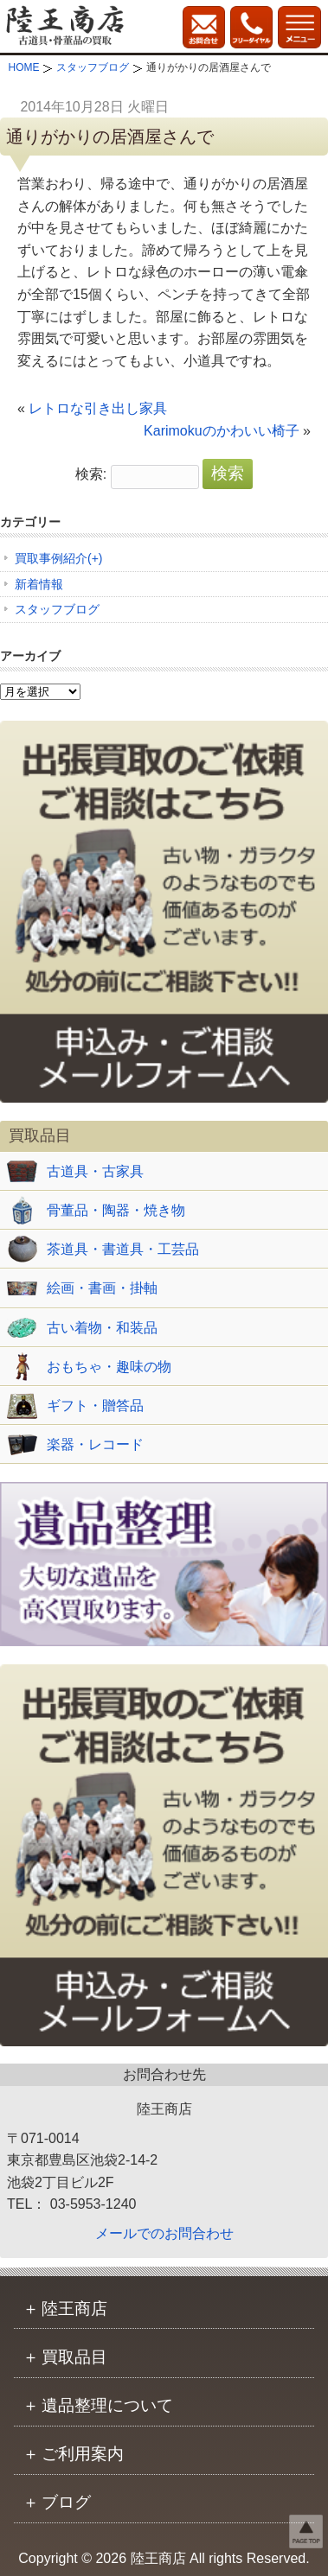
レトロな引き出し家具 (98, 408)
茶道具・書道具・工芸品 (123, 1249)
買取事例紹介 (51, 558)
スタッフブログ (57, 609)
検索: (90, 474)
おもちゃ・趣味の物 (109, 1366)
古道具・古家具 (95, 1171)
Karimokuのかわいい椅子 (221, 430)
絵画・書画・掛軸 (102, 1288)
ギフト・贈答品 (95, 1405)
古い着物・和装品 (102, 1327)
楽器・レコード (95, 1444)
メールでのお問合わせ (164, 2233)
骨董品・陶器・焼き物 (116, 1210)
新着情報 (39, 584)
